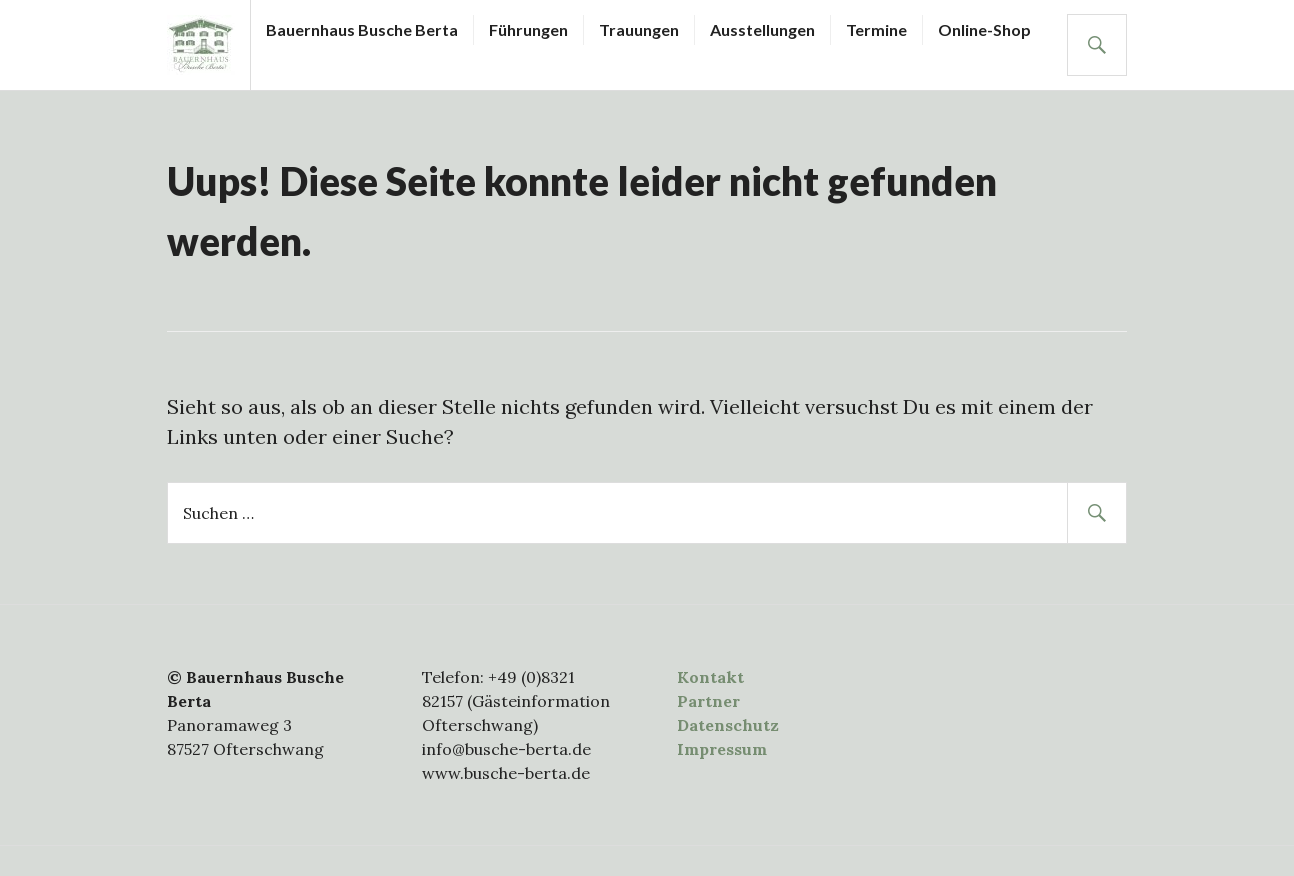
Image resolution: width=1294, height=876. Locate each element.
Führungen (528, 29)
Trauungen (639, 29)
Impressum (722, 749)
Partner (708, 701)
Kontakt (710, 677)
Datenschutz (728, 725)
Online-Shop (984, 29)
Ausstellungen (762, 29)
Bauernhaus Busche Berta (362, 29)
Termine (876, 29)
